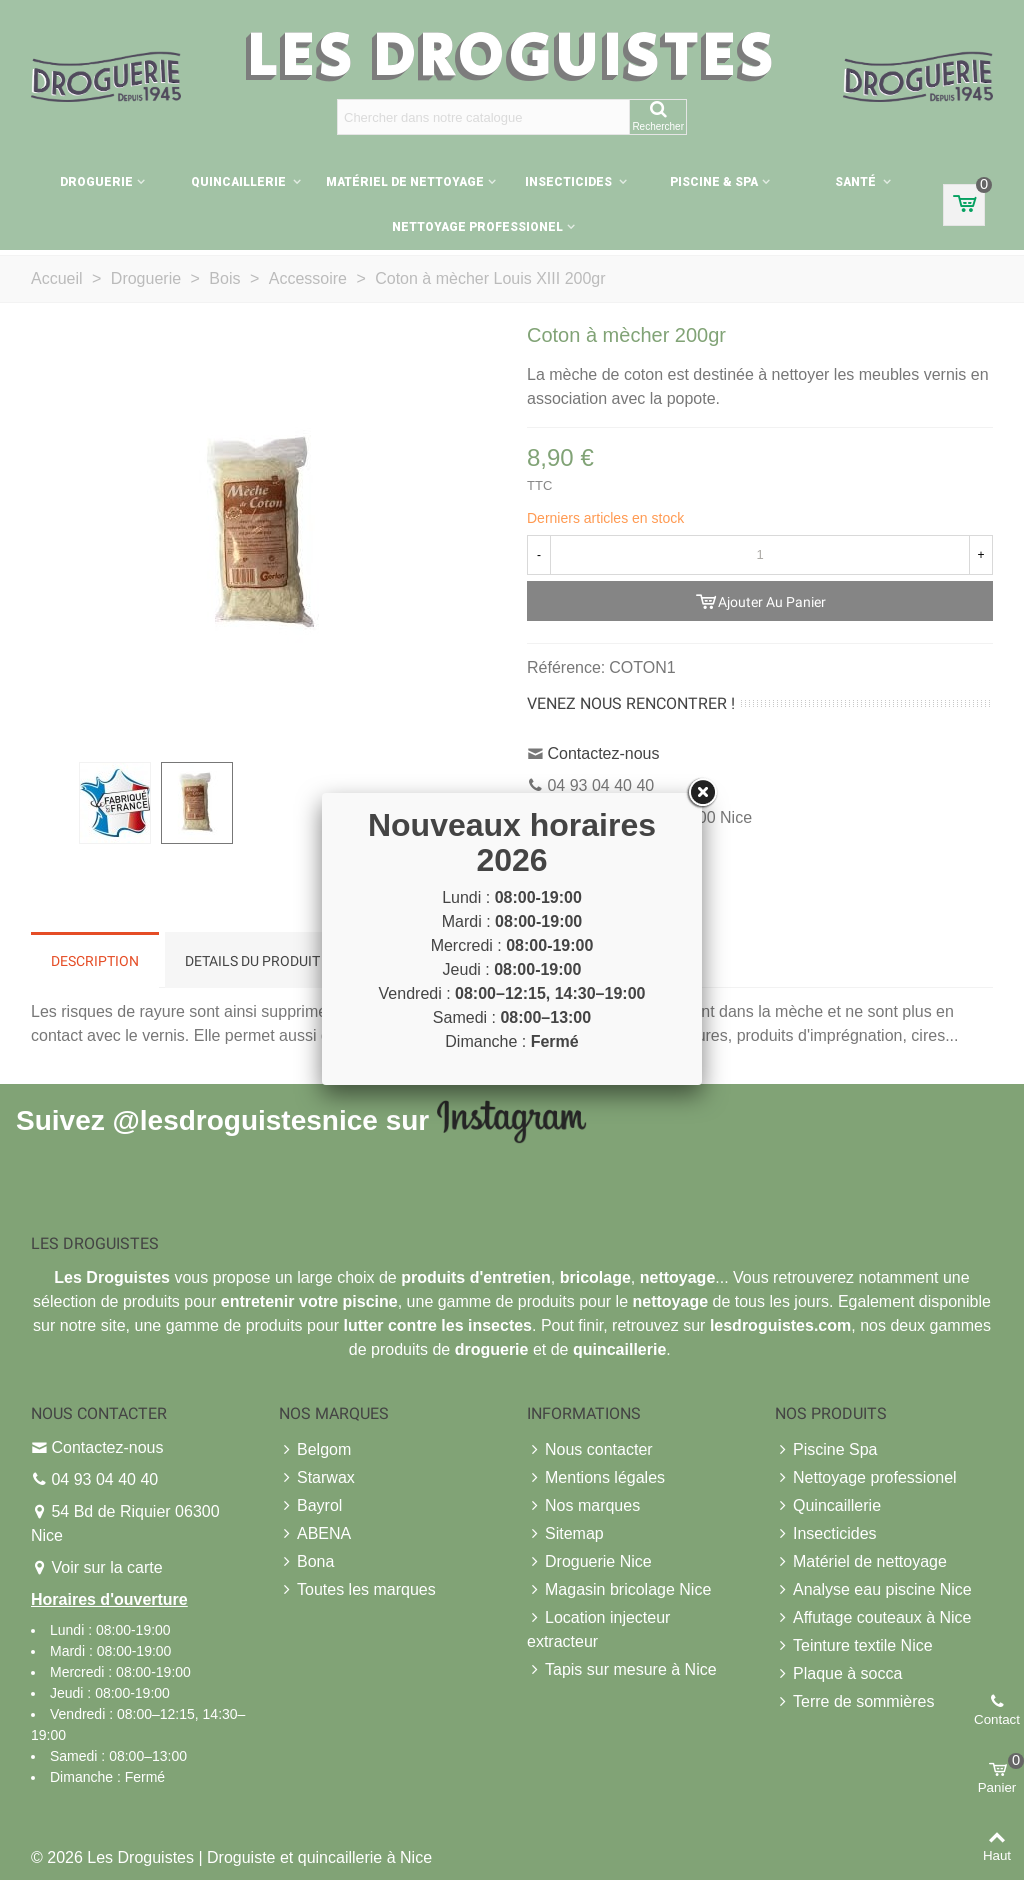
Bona (306, 1562)
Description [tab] (95, 961)
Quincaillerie (240, 182)
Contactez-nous (603, 753)
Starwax (317, 1478)
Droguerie (96, 182)
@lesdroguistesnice (244, 1119)
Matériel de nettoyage (405, 182)
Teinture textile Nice (854, 1646)
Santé (857, 182)
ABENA (315, 1534)
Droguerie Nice (589, 1562)
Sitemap (565, 1534)
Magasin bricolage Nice (619, 1590)
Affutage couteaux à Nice (873, 1618)
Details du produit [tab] (252, 961)
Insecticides (570, 182)
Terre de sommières (854, 1702)
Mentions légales (596, 1478)
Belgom (315, 1450)
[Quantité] (760, 555)
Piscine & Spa (714, 182)
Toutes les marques (357, 1590)
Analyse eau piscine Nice (873, 1590)
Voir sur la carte (106, 1567)
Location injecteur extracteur (598, 1628)
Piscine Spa (826, 1450)
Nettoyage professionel (477, 227)
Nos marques (583, 1506)
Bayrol (310, 1506)
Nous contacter (590, 1450)
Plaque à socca (838, 1674)
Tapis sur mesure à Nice (622, 1670)
